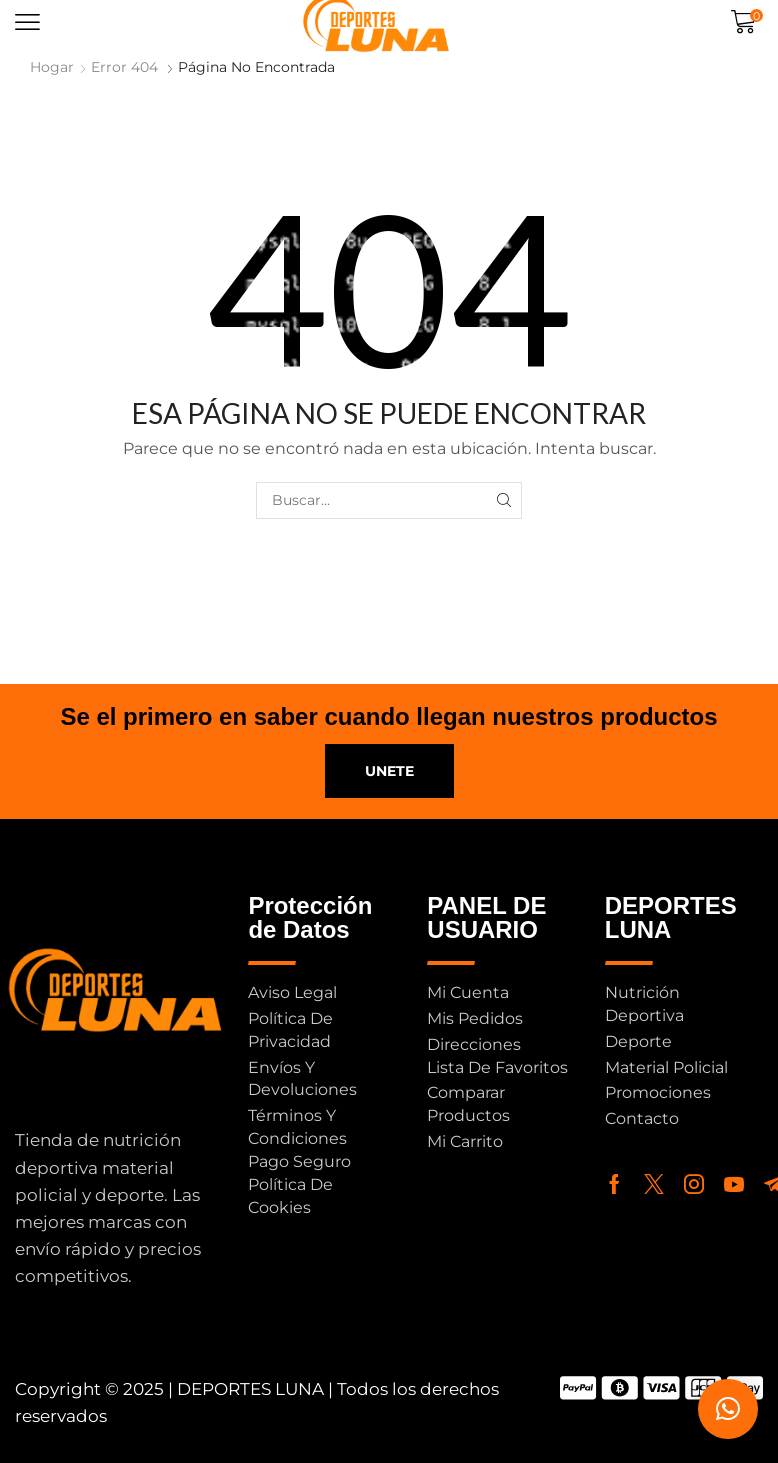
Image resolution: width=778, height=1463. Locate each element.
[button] (27, 22)
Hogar (52, 67)
